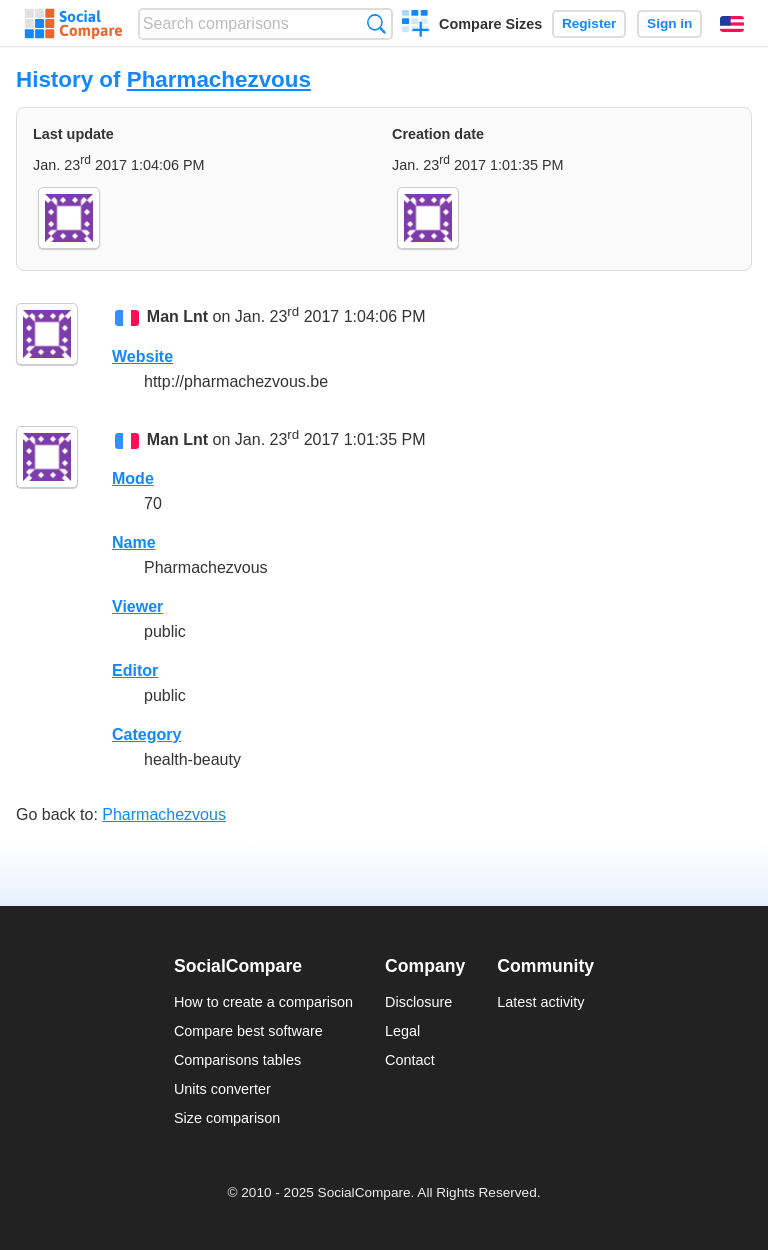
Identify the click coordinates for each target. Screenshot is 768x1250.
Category (146, 734)
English (732, 24)
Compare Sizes (490, 24)
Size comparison (227, 1118)
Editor (135, 670)
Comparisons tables (237, 1060)
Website (142, 356)
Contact (410, 1060)
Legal (402, 1031)
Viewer (137, 606)
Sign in (669, 23)
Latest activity (540, 1002)
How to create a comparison (263, 1002)
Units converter (222, 1089)
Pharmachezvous (219, 79)
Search (376, 23)
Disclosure (418, 1002)
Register (589, 23)
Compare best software (248, 1031)
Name (134, 542)
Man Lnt (177, 317)
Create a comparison (415, 26)
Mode (133, 478)
